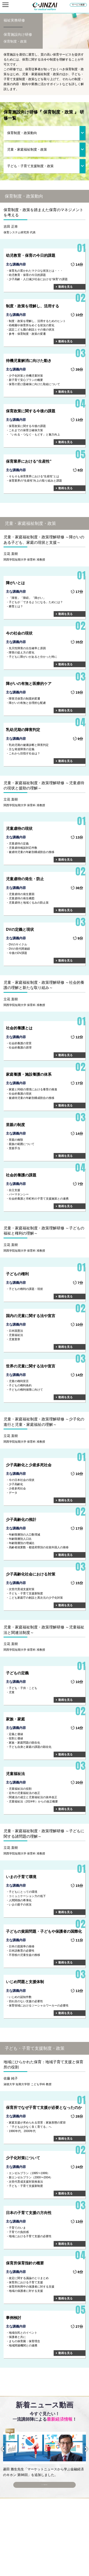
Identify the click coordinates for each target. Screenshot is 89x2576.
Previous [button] (7, 2449)
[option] (44, 2453)
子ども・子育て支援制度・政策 (30, 166)
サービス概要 (78, 5)
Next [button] (82, 2449)
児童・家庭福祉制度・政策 (27, 149)
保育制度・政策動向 (22, 133)
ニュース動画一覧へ (45, 2483)
